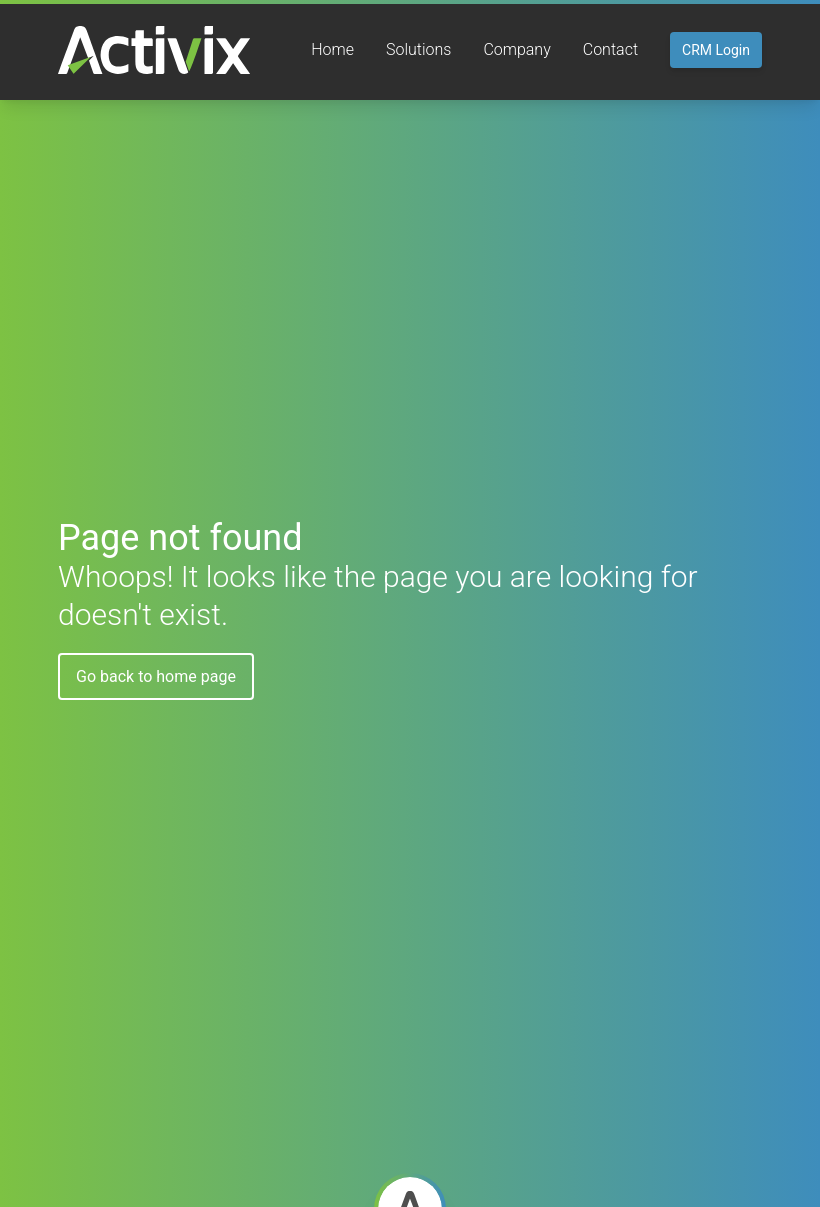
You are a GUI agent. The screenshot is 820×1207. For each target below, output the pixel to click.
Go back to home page (156, 676)
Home (332, 49)
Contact (610, 49)
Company (516, 49)
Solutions (418, 49)
